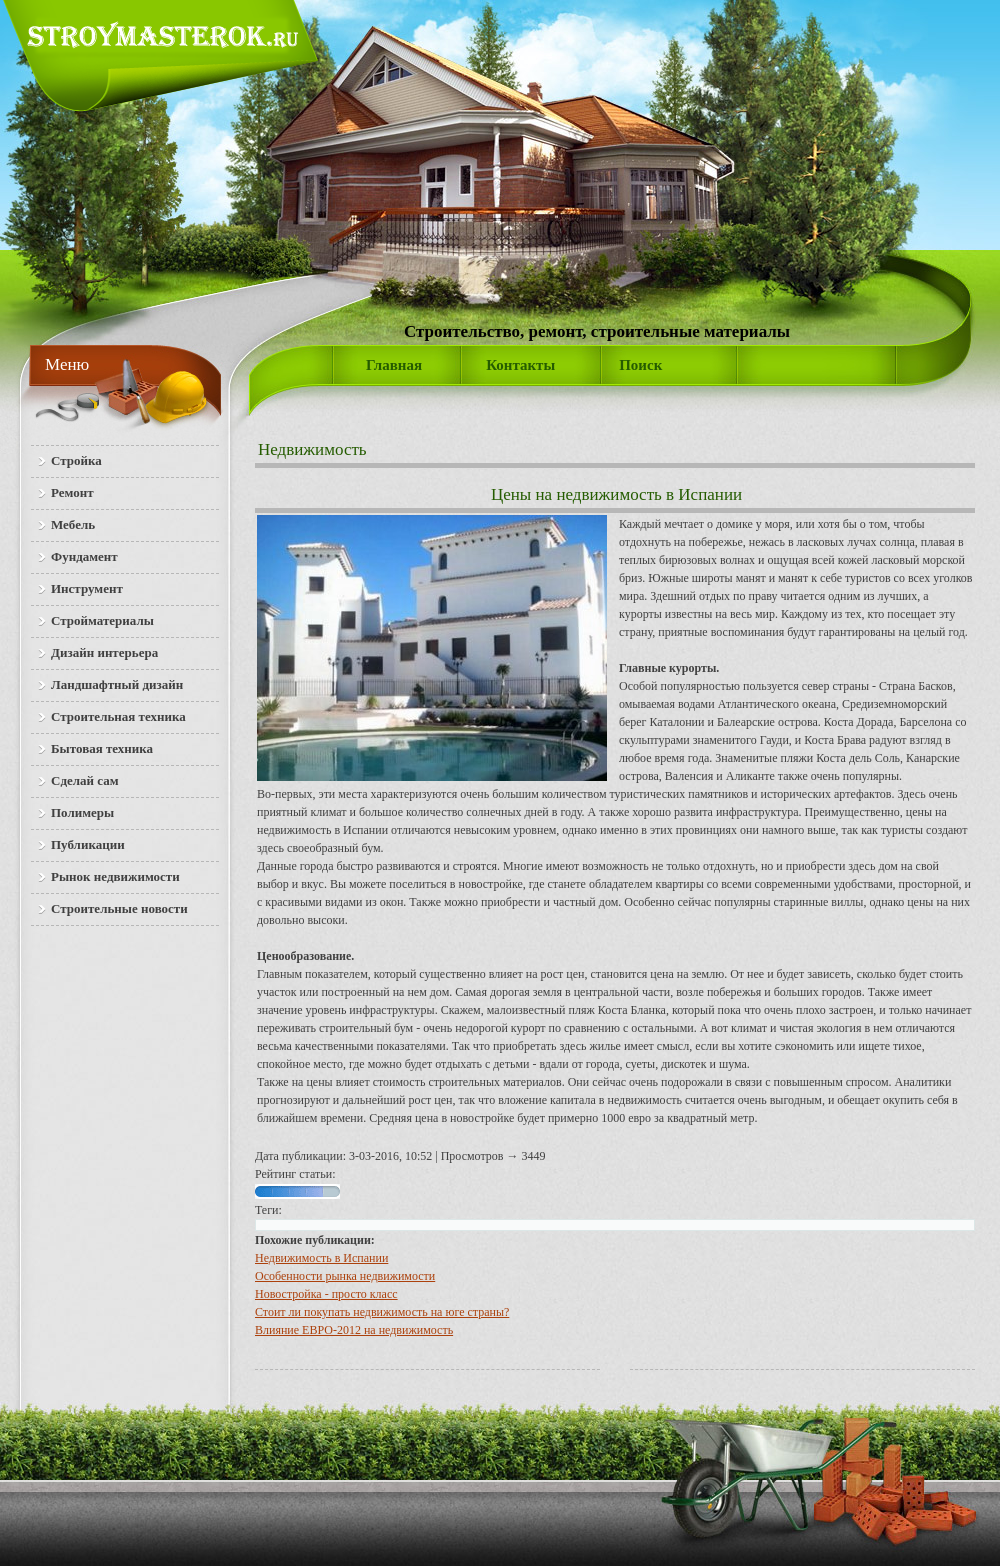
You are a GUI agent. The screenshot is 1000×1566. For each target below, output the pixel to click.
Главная (394, 365)
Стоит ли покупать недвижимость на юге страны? (382, 1312)
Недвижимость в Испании (321, 1258)
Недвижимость (312, 449)
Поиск (640, 365)
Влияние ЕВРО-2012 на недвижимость (354, 1330)
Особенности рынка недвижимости (345, 1276)
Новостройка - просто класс (326, 1294)
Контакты (520, 365)
